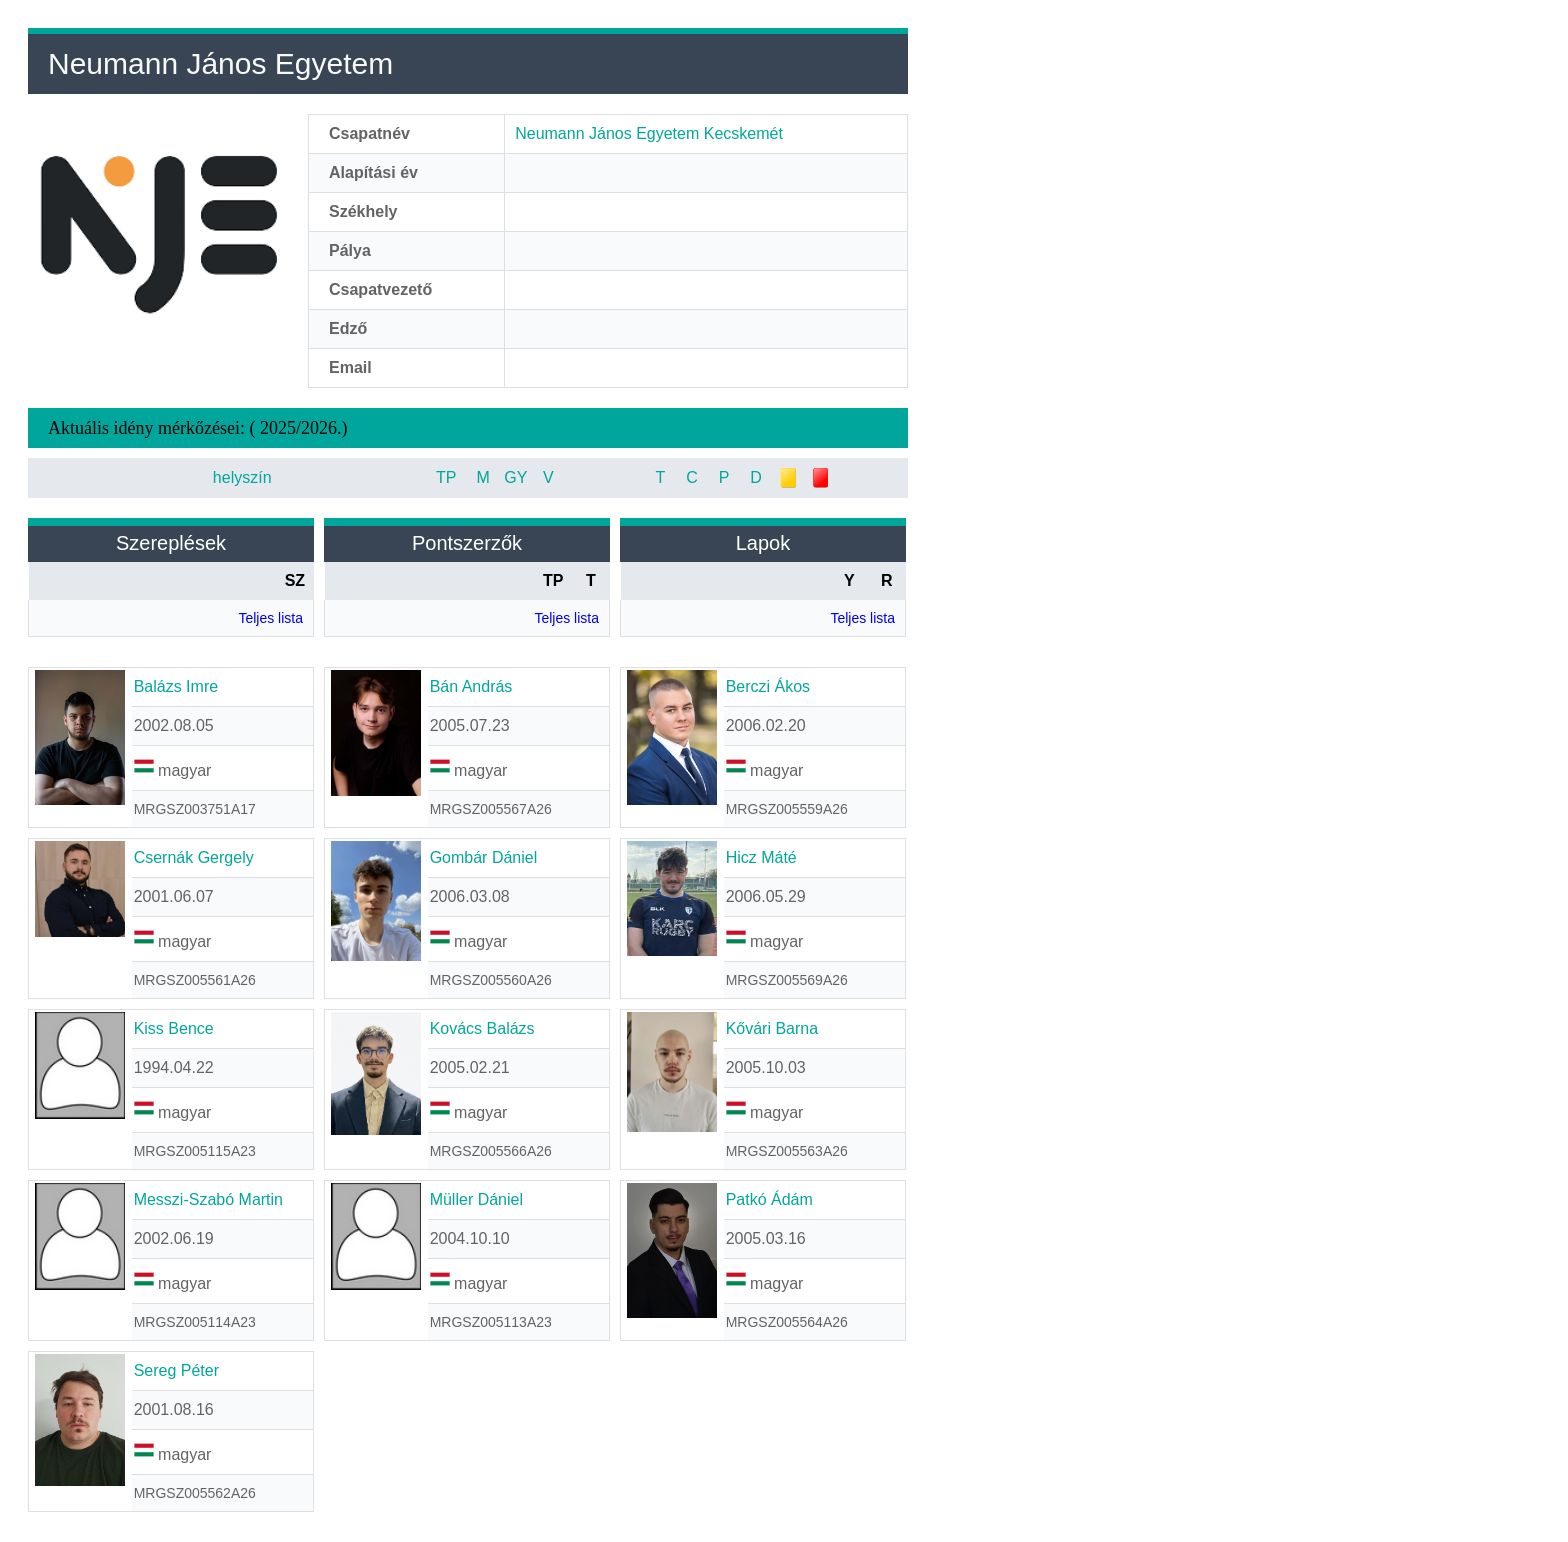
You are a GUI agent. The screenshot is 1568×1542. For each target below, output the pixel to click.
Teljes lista (270, 618)
